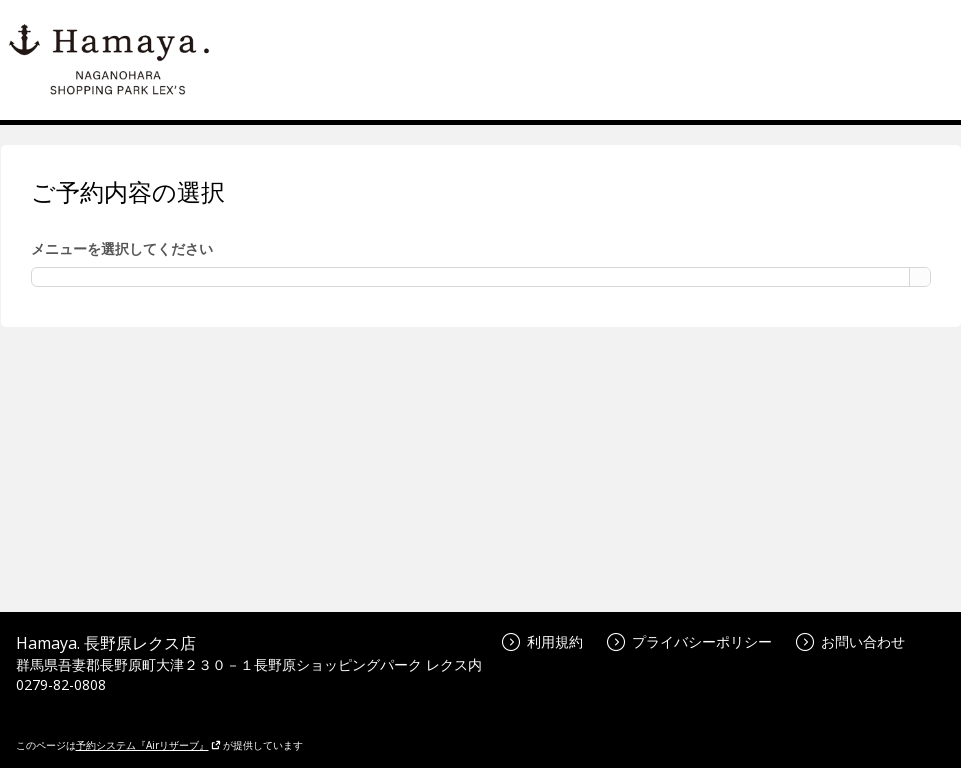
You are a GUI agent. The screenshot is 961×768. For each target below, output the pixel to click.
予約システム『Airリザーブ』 (148, 745)
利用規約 (542, 641)
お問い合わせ (850, 641)
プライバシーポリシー (689, 641)
